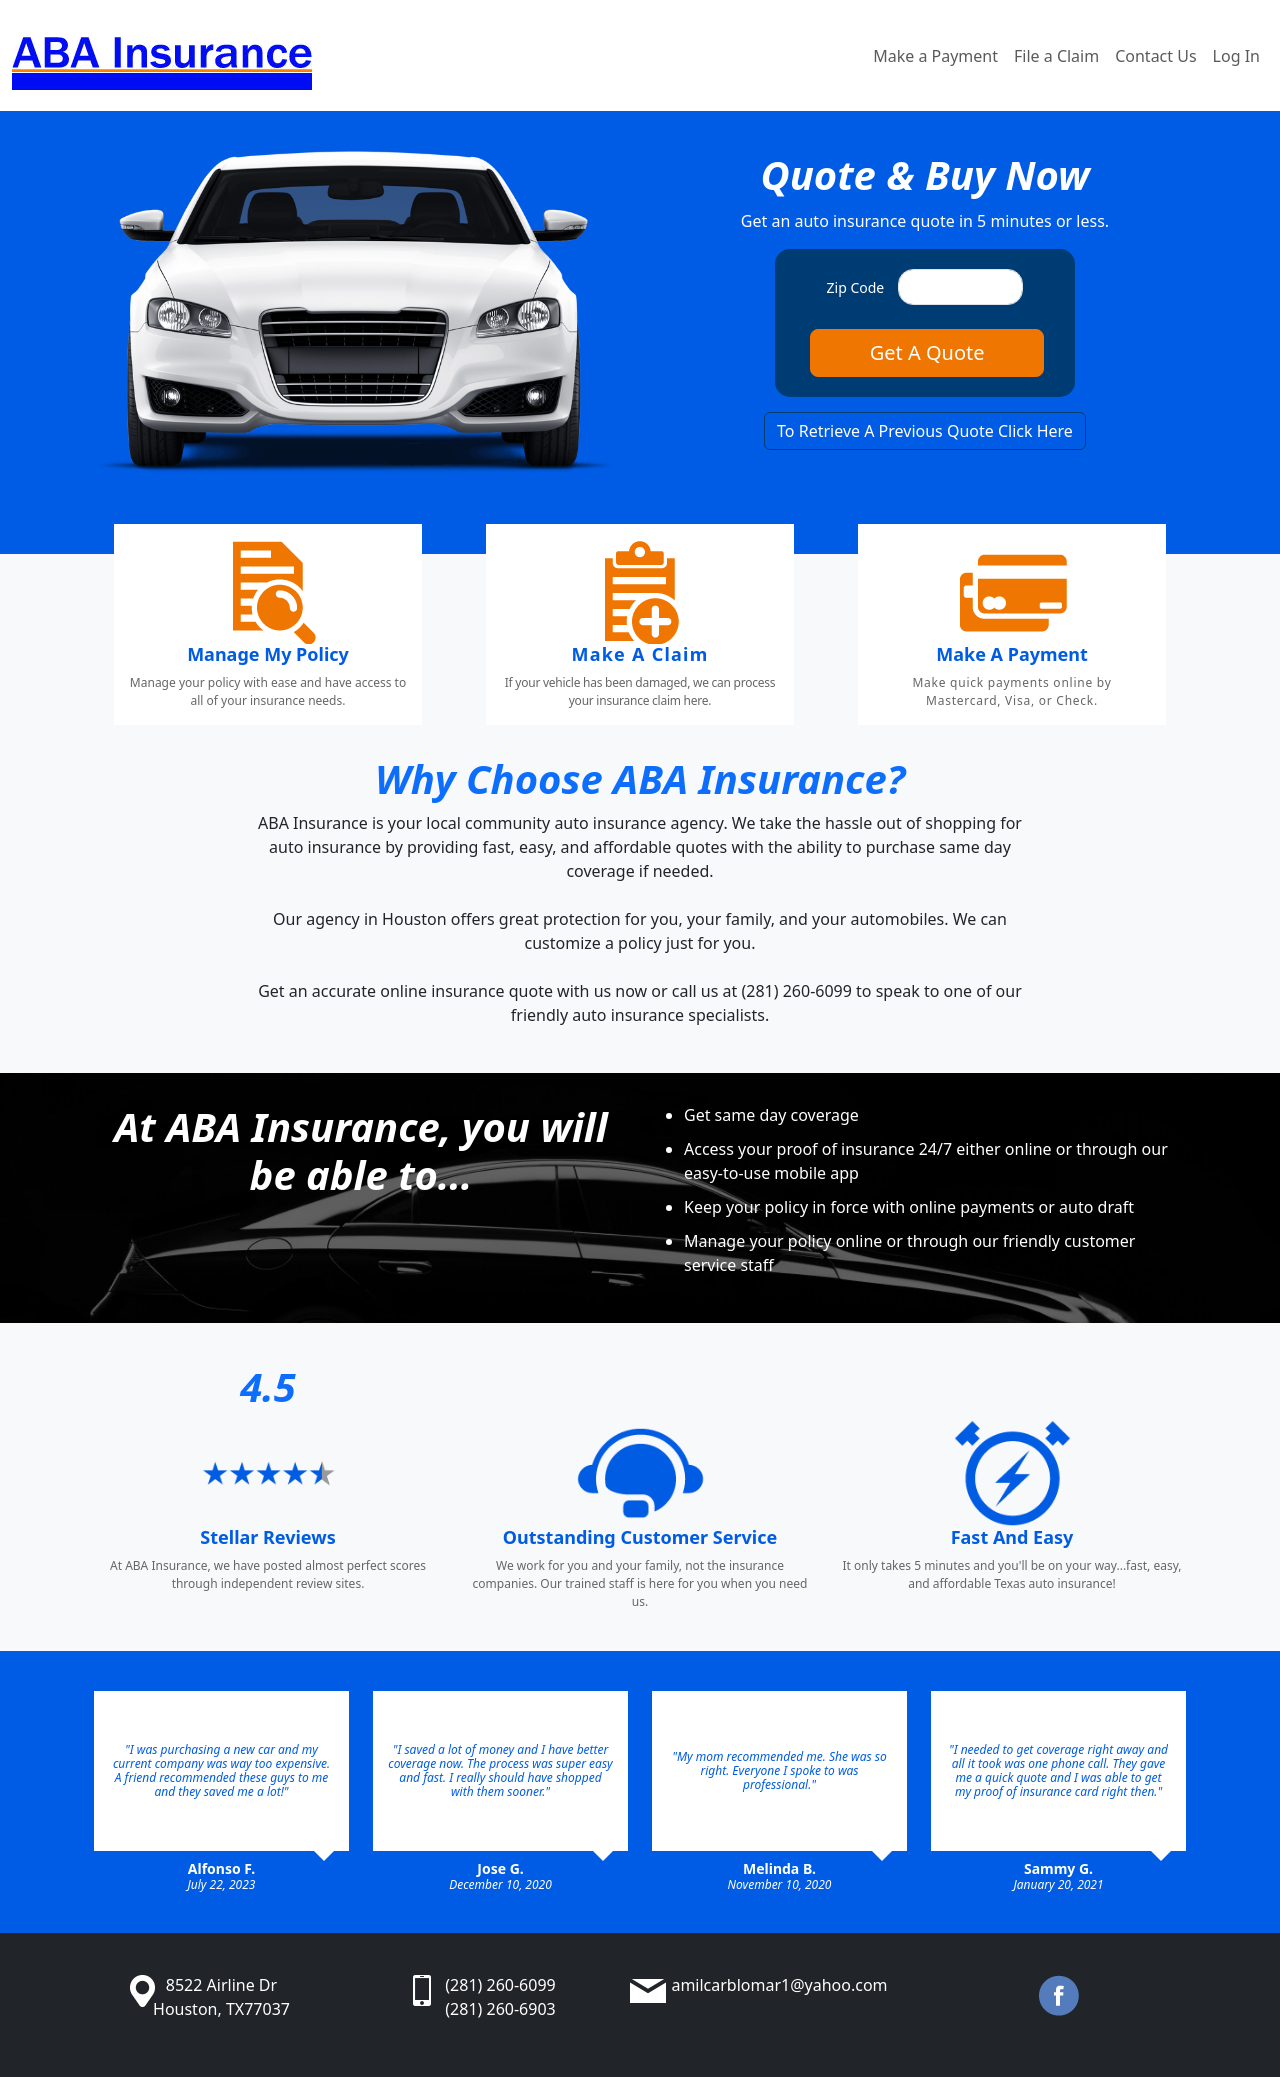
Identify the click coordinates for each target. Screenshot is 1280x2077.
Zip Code (856, 287)
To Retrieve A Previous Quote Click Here (925, 431)
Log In (1236, 56)
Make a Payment (935, 56)
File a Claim (1056, 56)
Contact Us (1155, 56)
